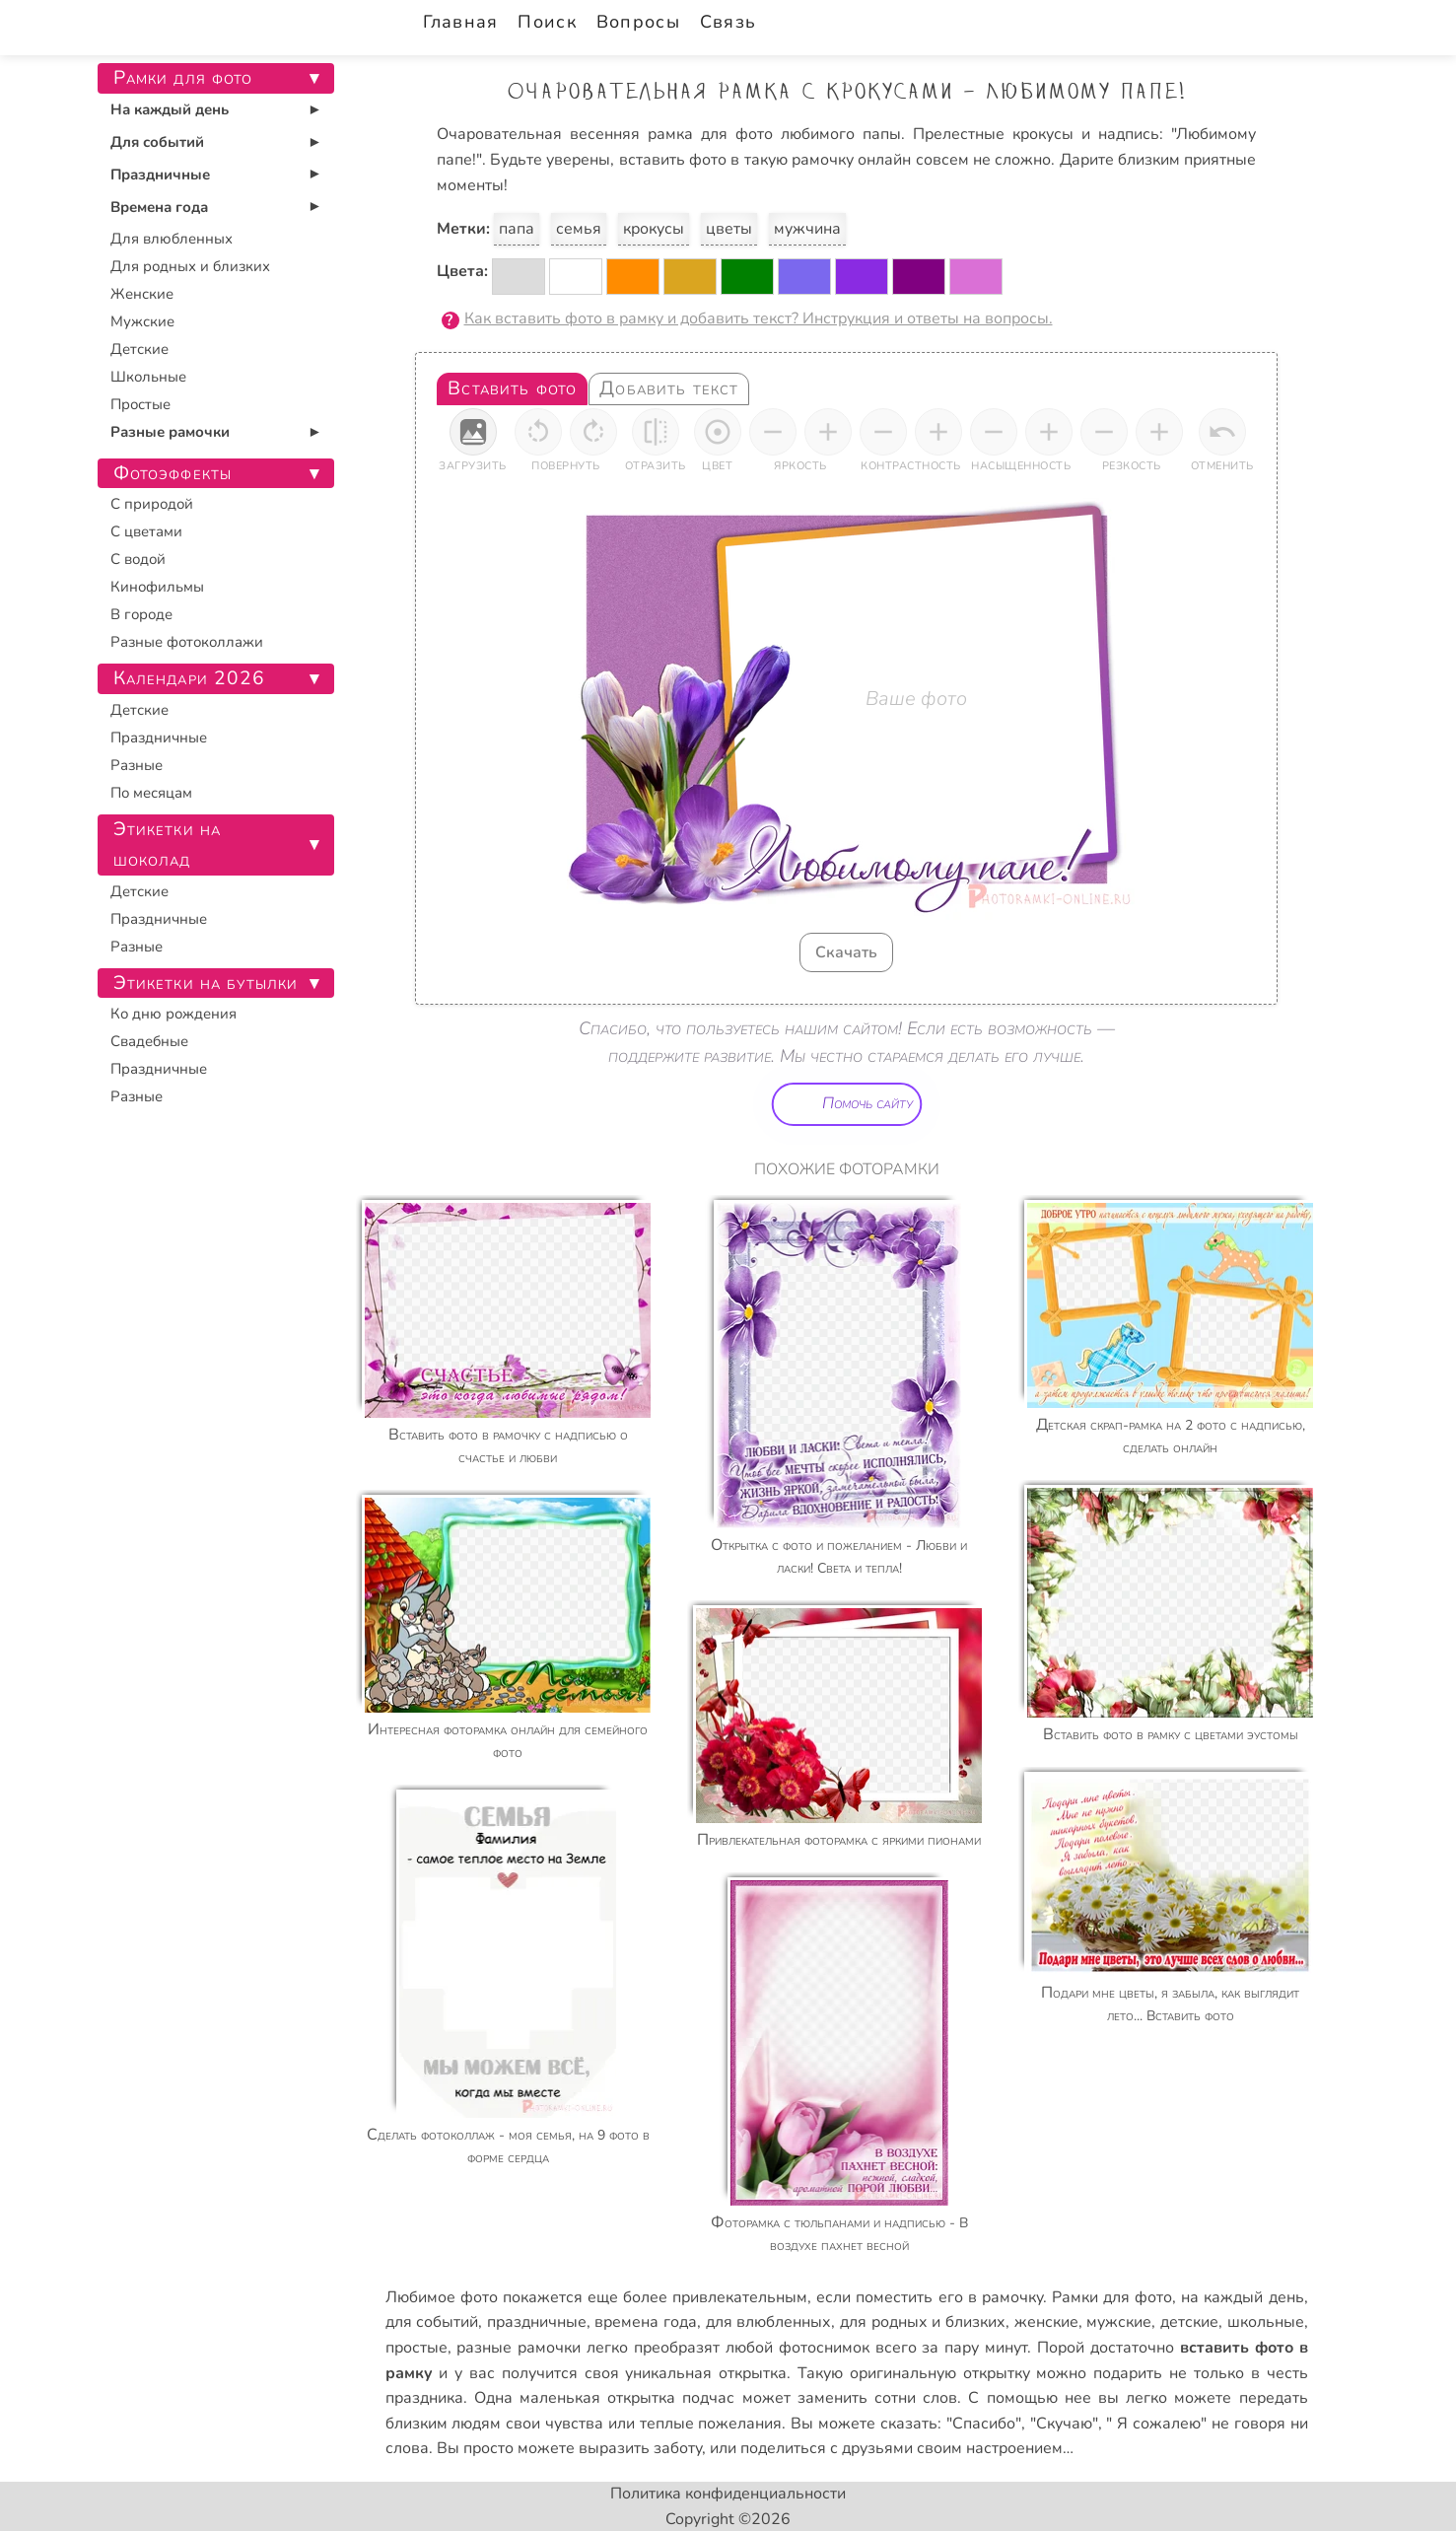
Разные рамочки (170, 432)
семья (578, 229)
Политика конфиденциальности (728, 2493)
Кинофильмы (157, 587)
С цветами (146, 531)
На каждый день (169, 109)
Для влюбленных (171, 238)
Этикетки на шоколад (167, 844)
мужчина (807, 229)
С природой (151, 504)
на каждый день (1242, 2297)
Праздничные (160, 174)
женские (1046, 2322)
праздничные (537, 2322)
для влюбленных (769, 2322)
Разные (136, 765)
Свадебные (149, 1041)
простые (416, 2347)
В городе (141, 614)
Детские (139, 349)
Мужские (142, 321)
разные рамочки (518, 2347)
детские (1189, 2322)
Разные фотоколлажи (186, 642)
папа (516, 229)
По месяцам (151, 793)
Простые (140, 404)
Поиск (547, 22)
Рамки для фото (1112, 2297)
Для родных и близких (190, 266)
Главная (461, 22)
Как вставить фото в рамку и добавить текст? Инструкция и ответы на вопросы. (758, 318)
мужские (1118, 2322)
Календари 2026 (189, 678)
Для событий (157, 142)
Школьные (148, 377)
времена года (645, 2322)
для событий (432, 2322)
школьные (1265, 2322)
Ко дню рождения (173, 1013)
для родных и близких (922, 2322)
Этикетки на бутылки (206, 983)
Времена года (159, 207)
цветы (729, 229)
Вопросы (638, 22)
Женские (141, 294)
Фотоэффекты (173, 473)
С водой (138, 559)
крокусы (653, 229)
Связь (728, 22)
